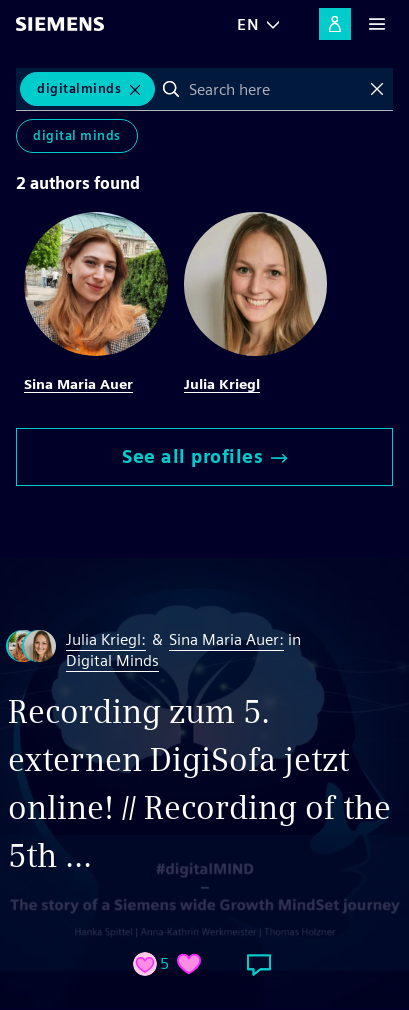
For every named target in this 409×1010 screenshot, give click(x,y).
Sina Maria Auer (78, 384)
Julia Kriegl (222, 384)
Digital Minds (77, 135)
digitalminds (79, 88)
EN (248, 24)
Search (171, 89)
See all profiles (204, 456)
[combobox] (274, 89)
